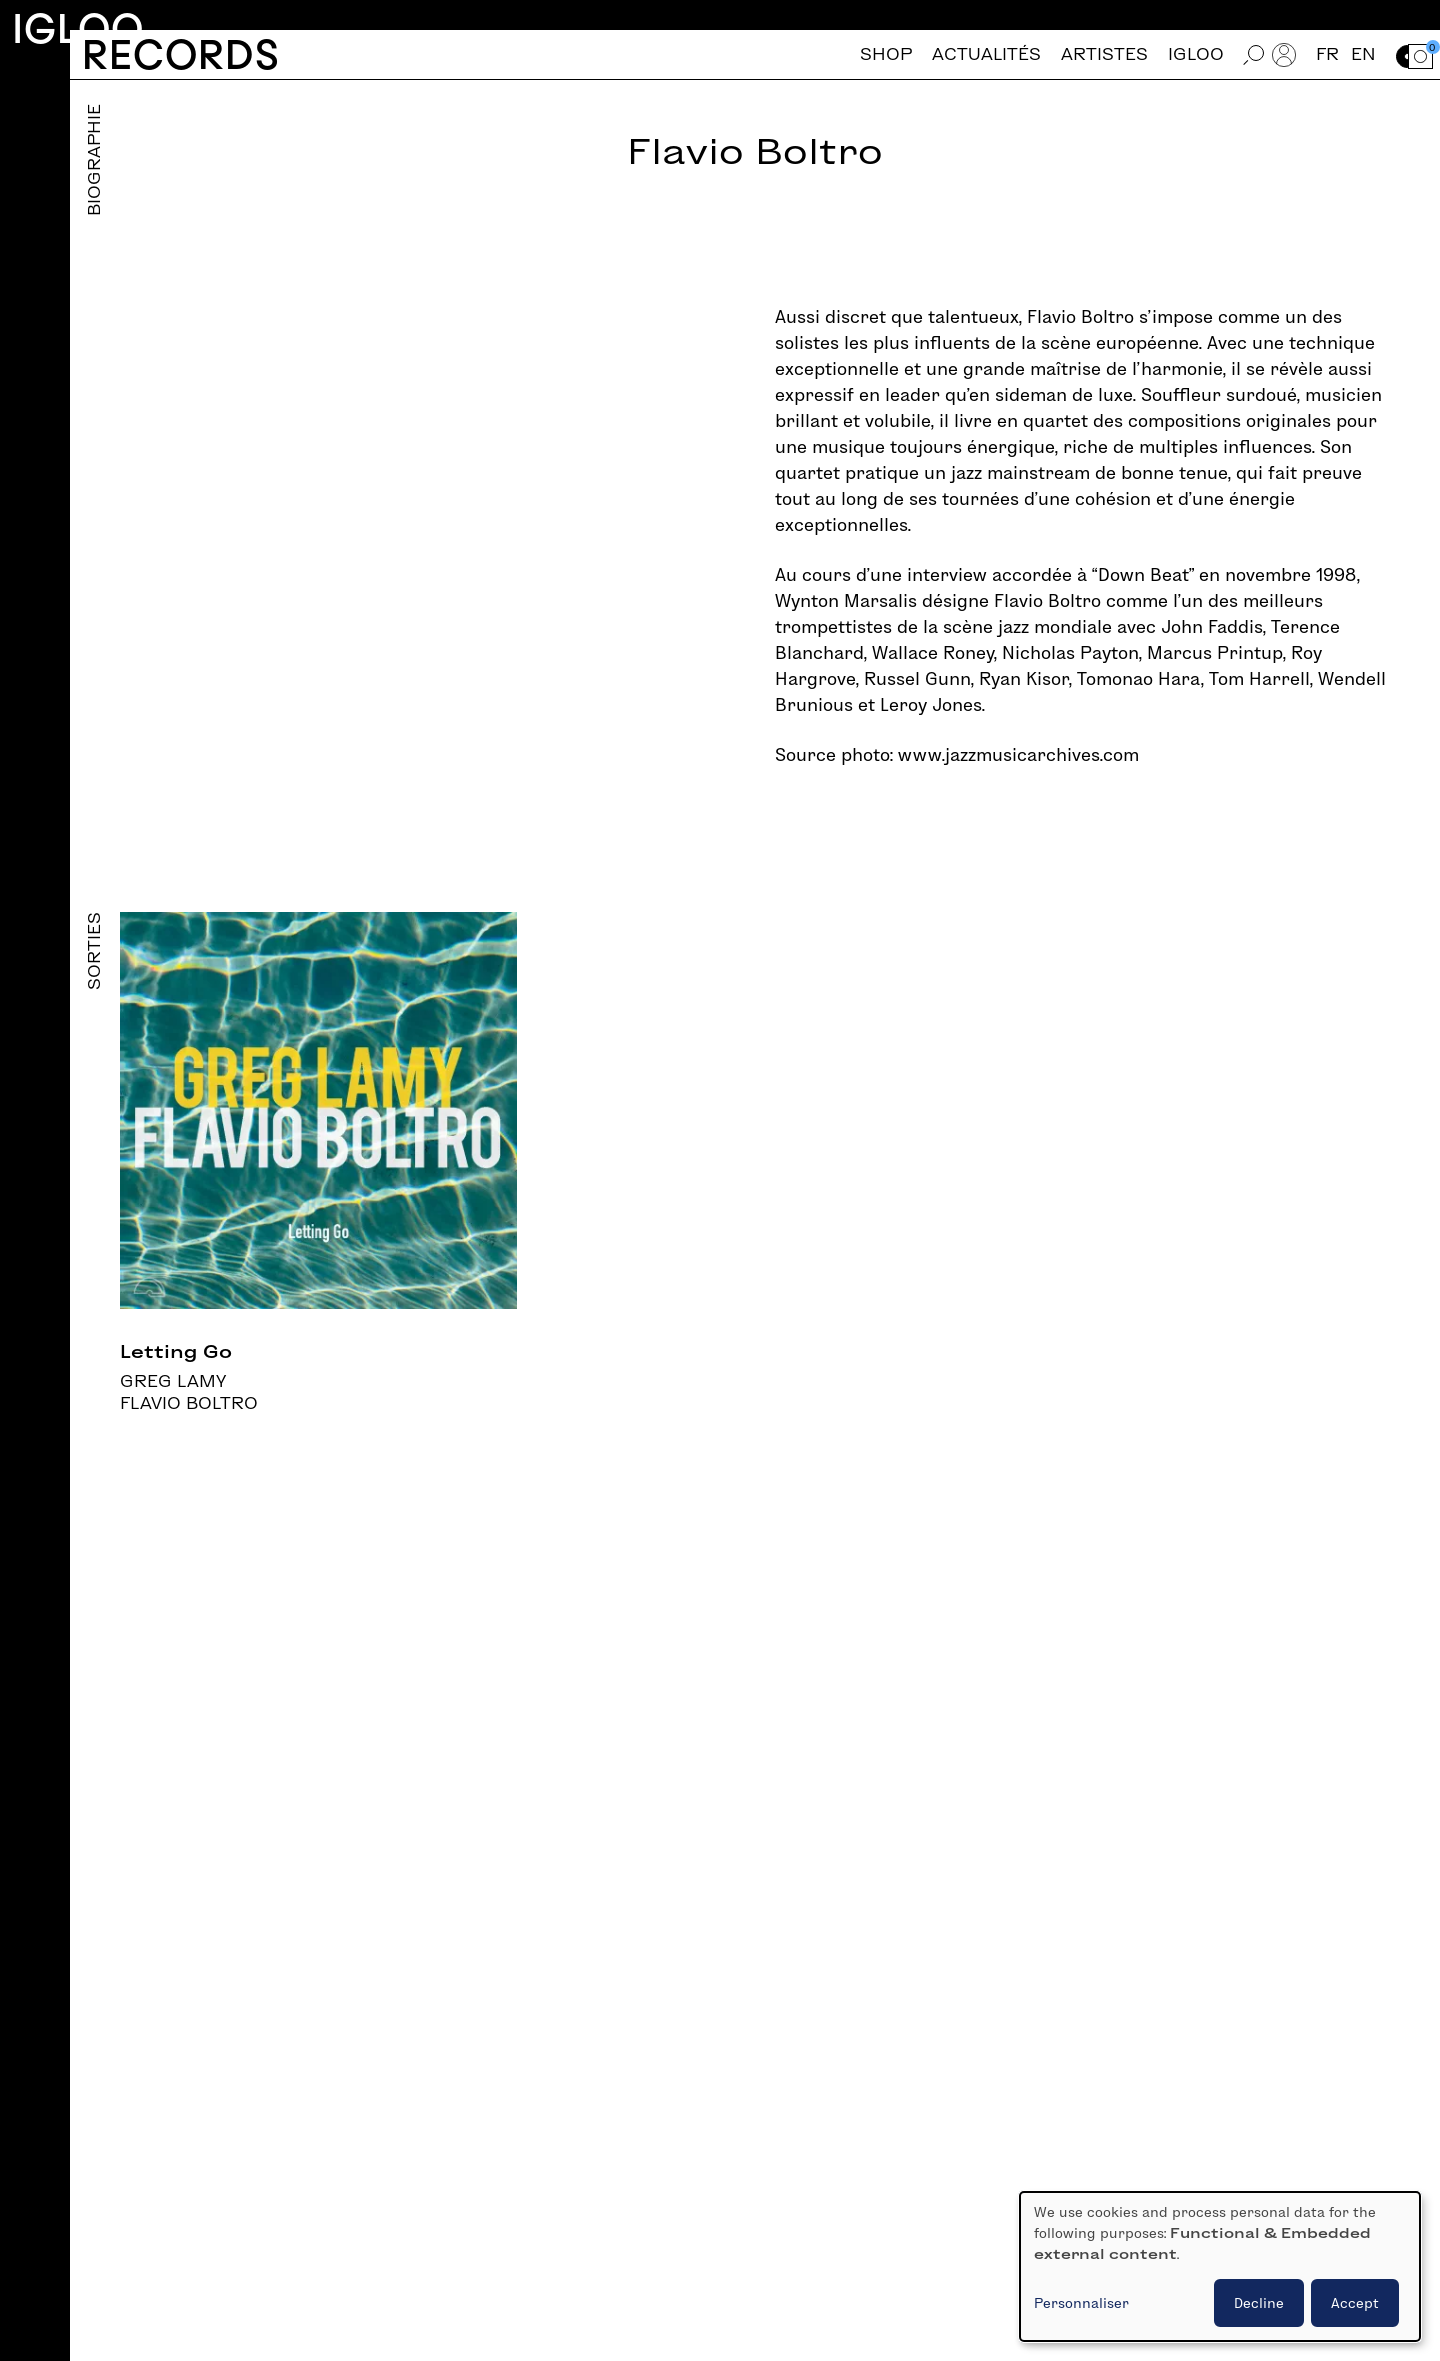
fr (1327, 54)
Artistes (1104, 54)
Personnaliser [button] (1081, 2303)
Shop (886, 54)
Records (180, 54)
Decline (1259, 2303)
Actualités (986, 54)
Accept (1355, 2303)
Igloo (78, 28)
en (1363, 54)
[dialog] (1220, 2266)
